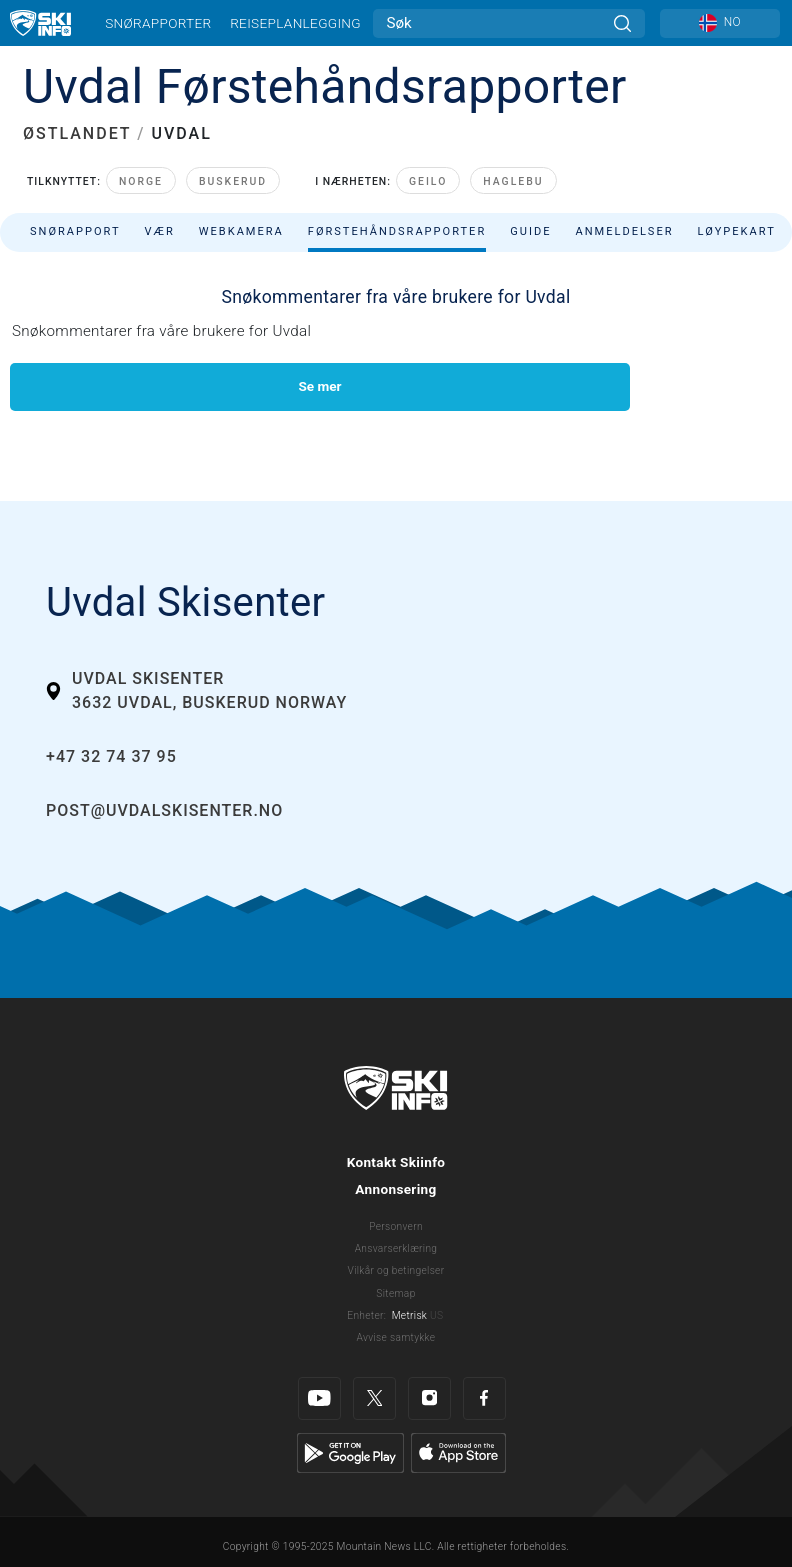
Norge (141, 181)
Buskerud (233, 181)
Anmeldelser (624, 231)
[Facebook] (484, 1398)
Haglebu (513, 181)
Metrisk (409, 1315)
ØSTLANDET (77, 133)
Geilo (428, 181)
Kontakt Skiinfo (396, 1162)
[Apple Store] (458, 1452)
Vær (160, 231)
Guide (530, 231)
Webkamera (241, 231)
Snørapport (75, 231)
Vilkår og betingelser (396, 1270)
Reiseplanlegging (295, 23)
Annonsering (395, 1189)
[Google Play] (350, 1452)
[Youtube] (319, 1398)
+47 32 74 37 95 (111, 756)
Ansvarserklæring (396, 1248)
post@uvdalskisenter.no (164, 810)
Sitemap (395, 1293)
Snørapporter (158, 23)
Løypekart (737, 231)
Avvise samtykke (396, 1337)
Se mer (319, 386)
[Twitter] (374, 1398)
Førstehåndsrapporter (397, 231)
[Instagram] (429, 1398)
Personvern (396, 1226)
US (436, 1315)
